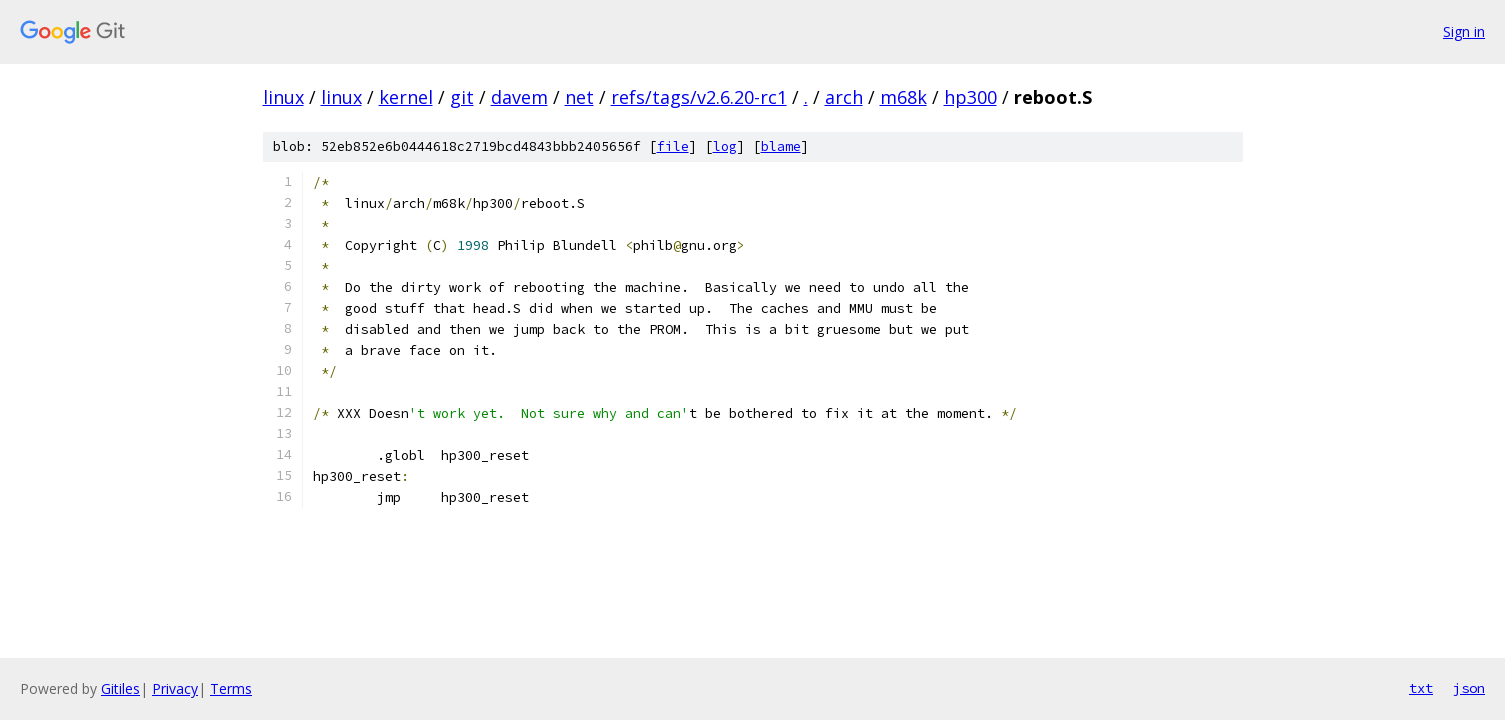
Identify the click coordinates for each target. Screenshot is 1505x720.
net (579, 97)
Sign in (1464, 31)
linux (283, 97)
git (462, 97)
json (1469, 688)
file (673, 146)
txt (1421, 688)
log (725, 146)
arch (844, 97)
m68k (903, 97)
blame (781, 146)
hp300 (970, 97)
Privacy (175, 688)
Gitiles (120, 688)
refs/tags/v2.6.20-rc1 (699, 97)
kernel (406, 97)
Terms (231, 688)
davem (519, 97)
